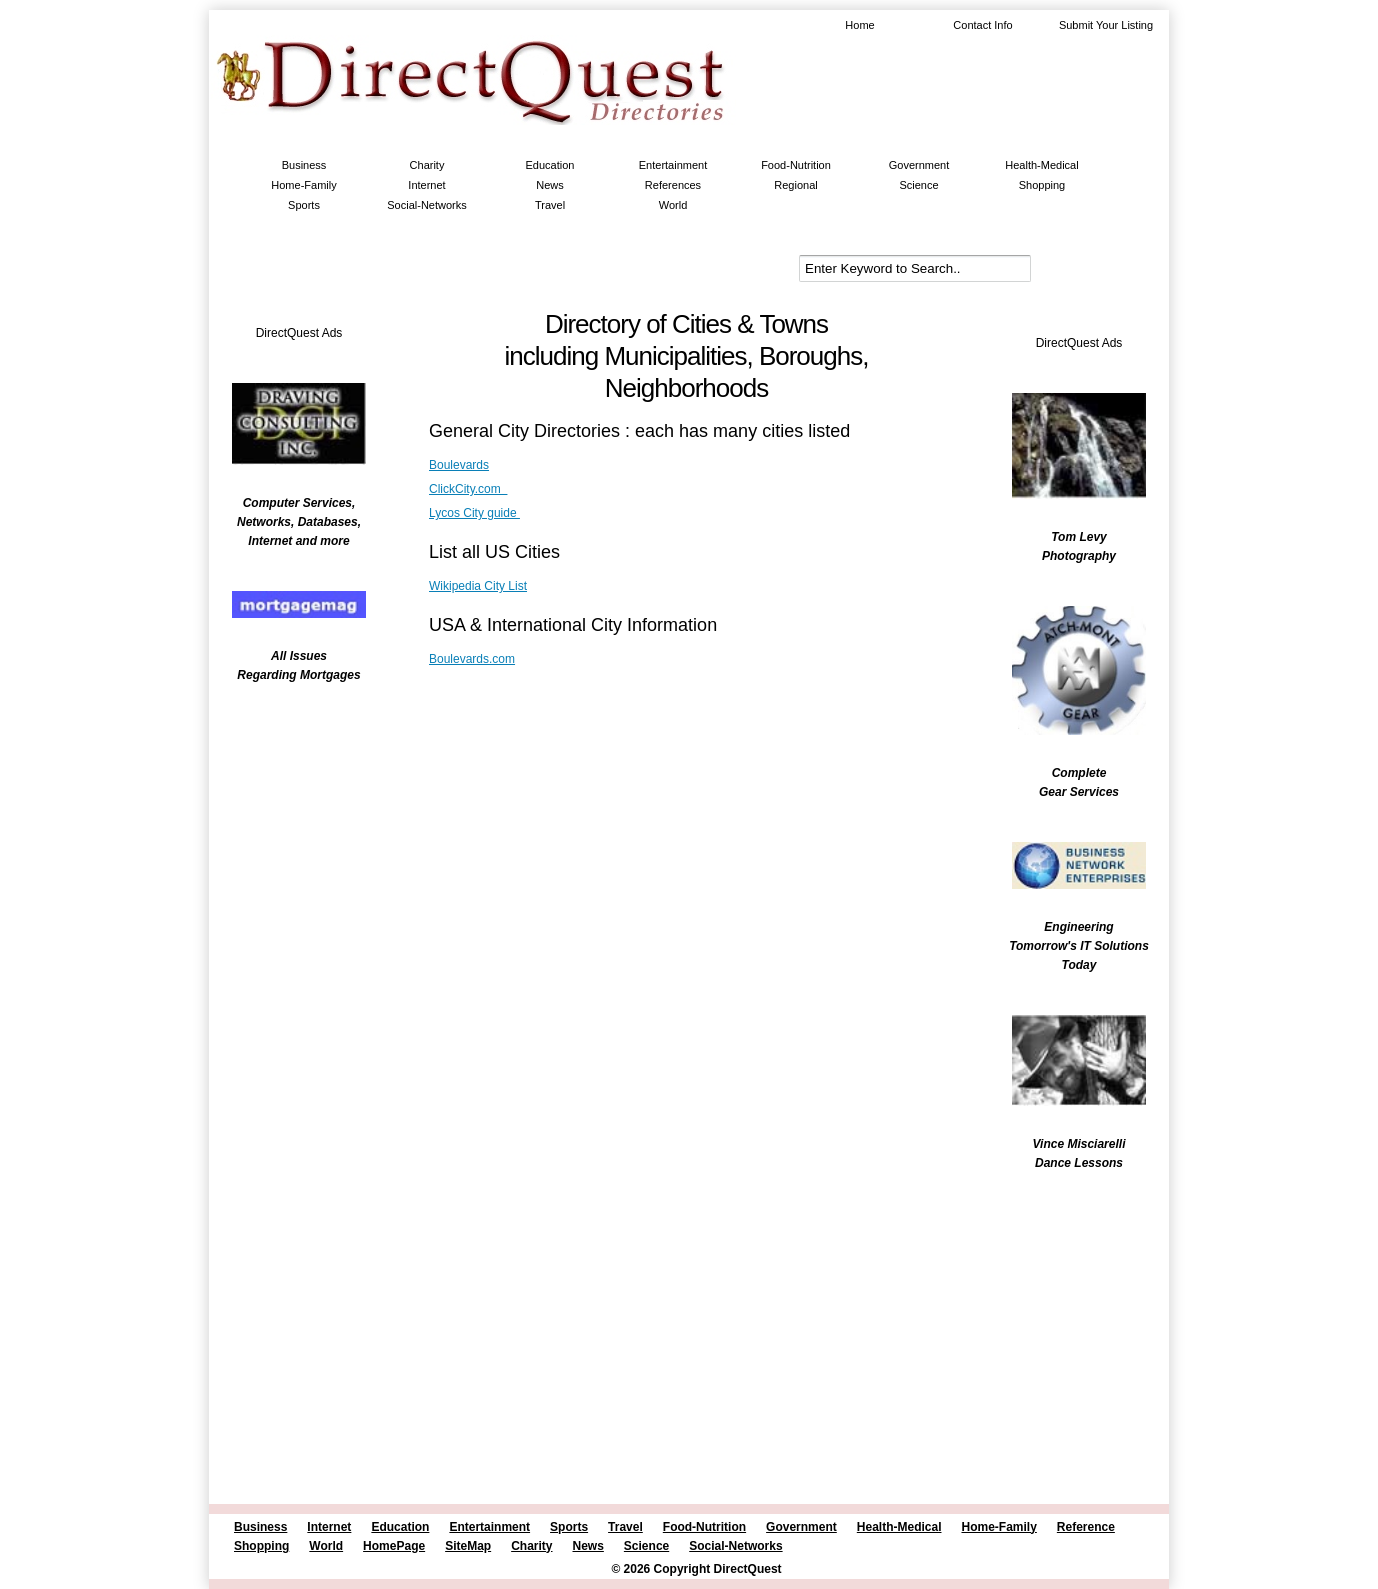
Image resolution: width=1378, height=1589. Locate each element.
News (550, 185)
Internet (426, 185)
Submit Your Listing (1106, 25)
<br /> (289, 825)
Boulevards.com (472, 659)
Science (918, 185)
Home (859, 25)
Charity (427, 165)
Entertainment (673, 165)
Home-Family (303, 185)
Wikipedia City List (478, 586)
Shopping (1042, 185)
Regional (795, 185)
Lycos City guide (474, 513)
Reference (1086, 1527)
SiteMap (468, 1546)
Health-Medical (1041, 165)
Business (304, 165)
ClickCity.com (468, 489)
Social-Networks (426, 205)
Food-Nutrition (796, 165)
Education (550, 165)
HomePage (394, 1546)
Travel (550, 205)
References (673, 185)
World (673, 205)
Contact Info (982, 25)
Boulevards (459, 465)
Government (919, 165)
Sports (304, 205)
